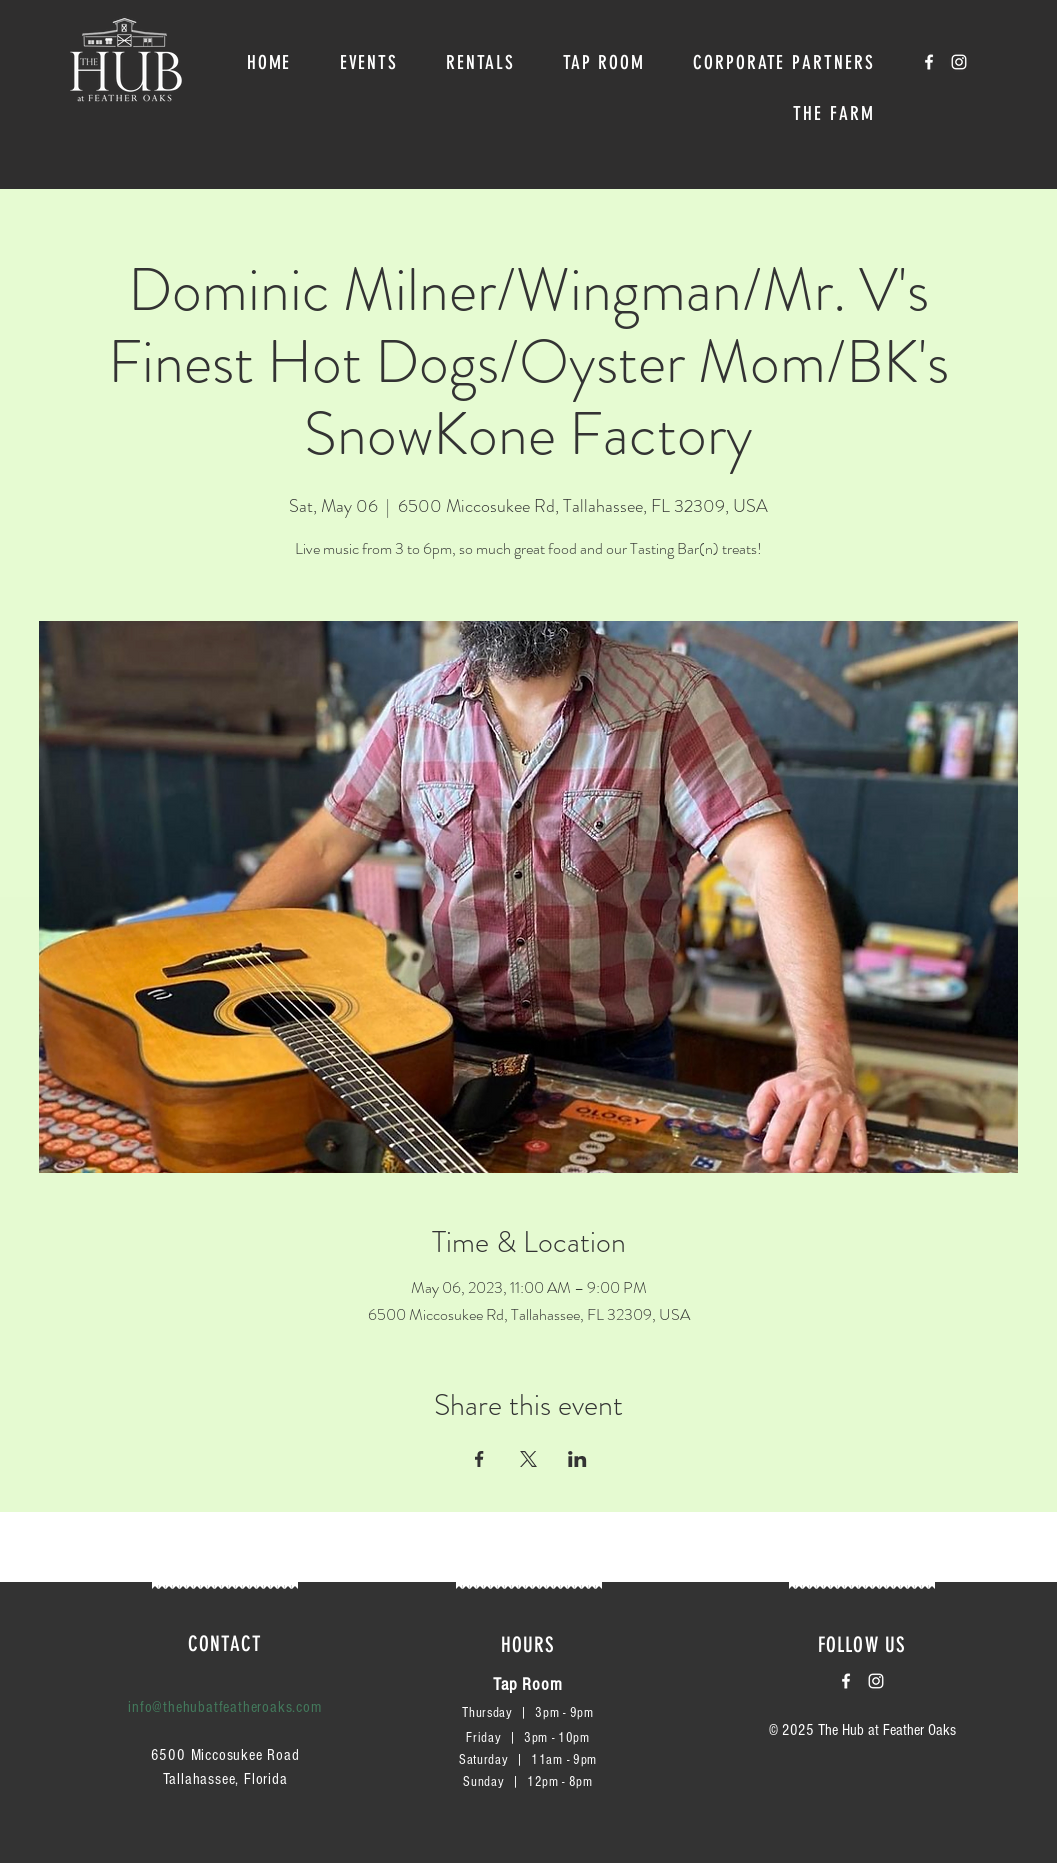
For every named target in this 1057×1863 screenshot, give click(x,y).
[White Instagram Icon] (959, 62)
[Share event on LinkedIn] (577, 1459)
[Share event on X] (528, 1459)
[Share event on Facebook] (479, 1459)
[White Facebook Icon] (929, 62)
